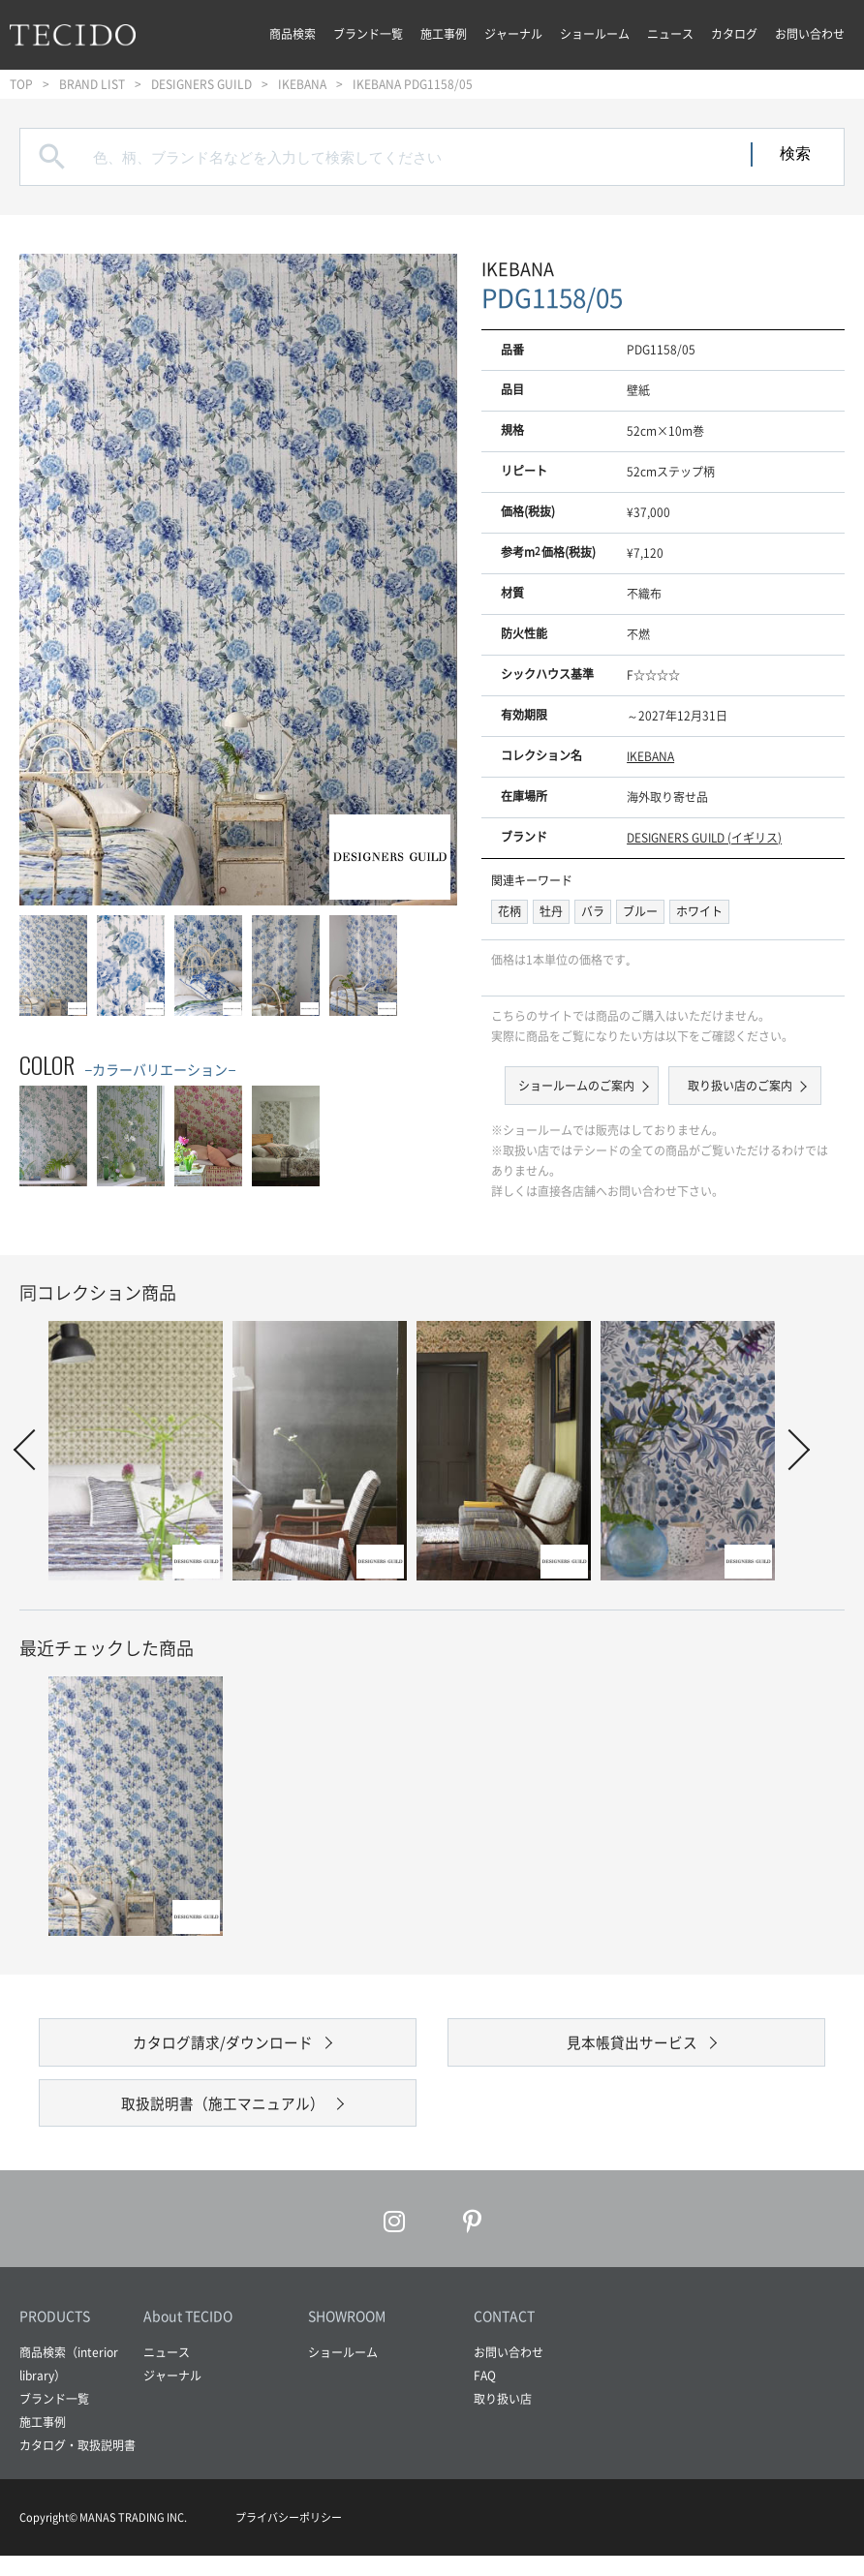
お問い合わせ (810, 34)
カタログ (734, 34)
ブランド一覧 (368, 34)
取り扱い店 (503, 2419)
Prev (34, 1449)
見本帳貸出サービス (631, 2047)
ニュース (670, 34)
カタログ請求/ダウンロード (223, 2047)
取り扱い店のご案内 (738, 1085)
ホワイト (699, 911)
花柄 (509, 911)
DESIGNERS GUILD (201, 84)
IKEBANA (302, 84)
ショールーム (595, 34)
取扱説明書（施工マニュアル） (222, 2118)
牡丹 (551, 911)
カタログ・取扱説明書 (77, 2465)
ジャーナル (513, 34)
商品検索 (292, 34)
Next (789, 1449)
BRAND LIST (92, 84)
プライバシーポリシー (288, 2538)
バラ (592, 911)
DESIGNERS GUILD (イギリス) (704, 837)
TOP (21, 84)
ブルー (640, 911)
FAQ (485, 2396)
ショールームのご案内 (578, 1085)
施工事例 (443, 34)
